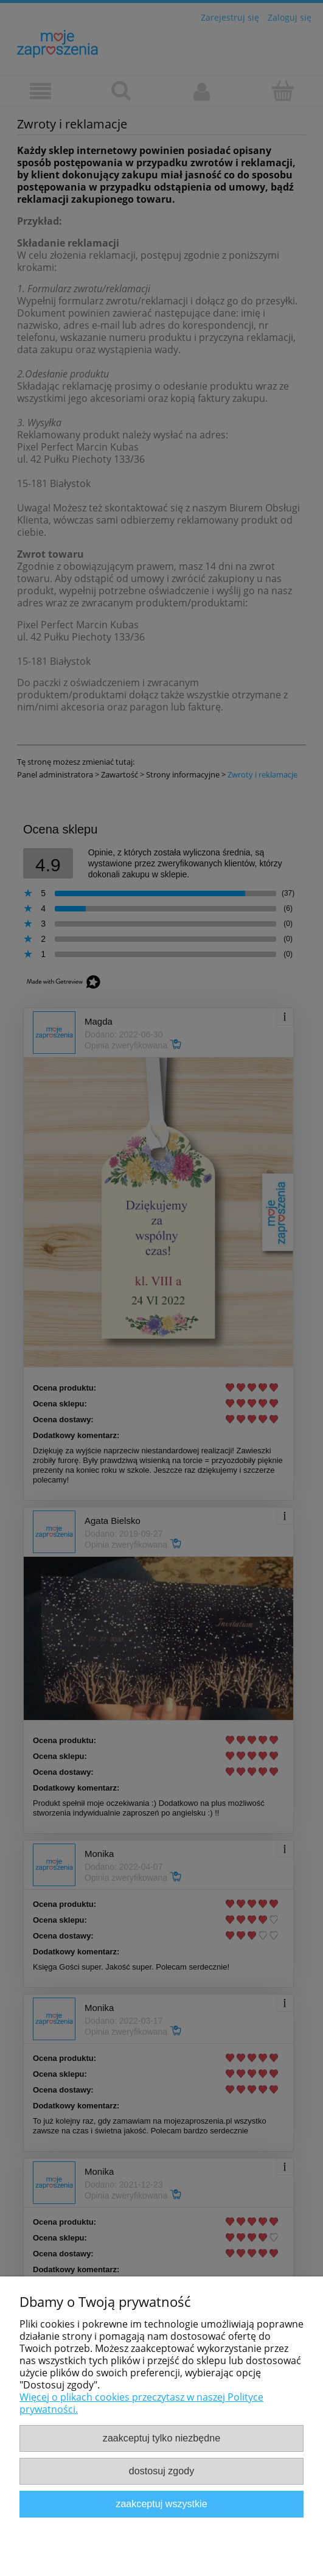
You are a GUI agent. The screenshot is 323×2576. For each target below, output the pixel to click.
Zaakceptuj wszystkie (161, 2503)
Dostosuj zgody (161, 2470)
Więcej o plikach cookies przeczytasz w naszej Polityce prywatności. (141, 2403)
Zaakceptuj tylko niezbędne (161, 2437)
